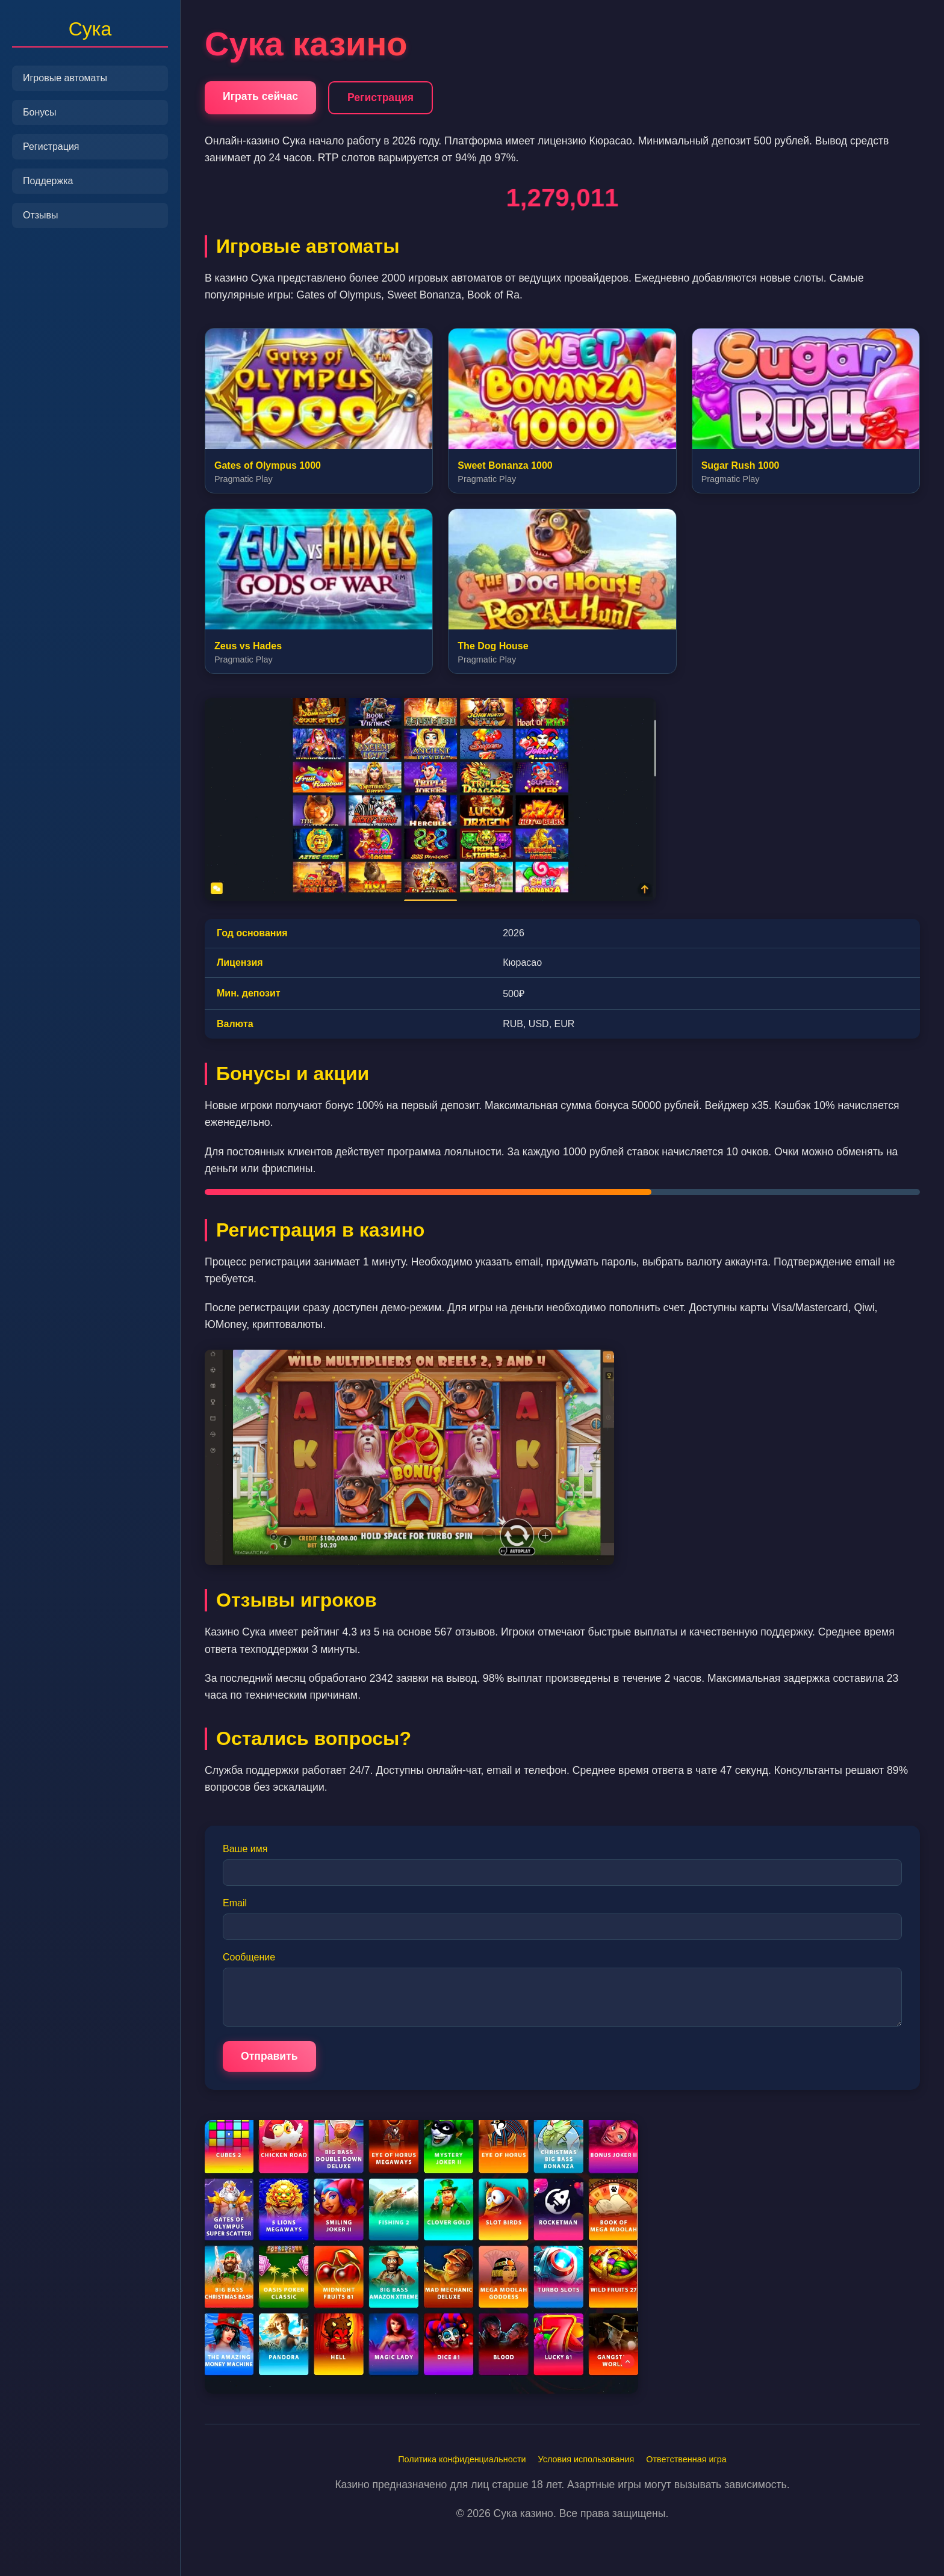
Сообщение (249, 1957)
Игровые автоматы (65, 78)
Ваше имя (245, 1849)
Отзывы (40, 215)
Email (235, 1903)
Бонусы (40, 112)
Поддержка (48, 181)
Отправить (269, 2056)
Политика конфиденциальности (462, 2459)
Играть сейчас (260, 96)
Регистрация (51, 146)
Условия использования (586, 2459)
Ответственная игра (686, 2459)
